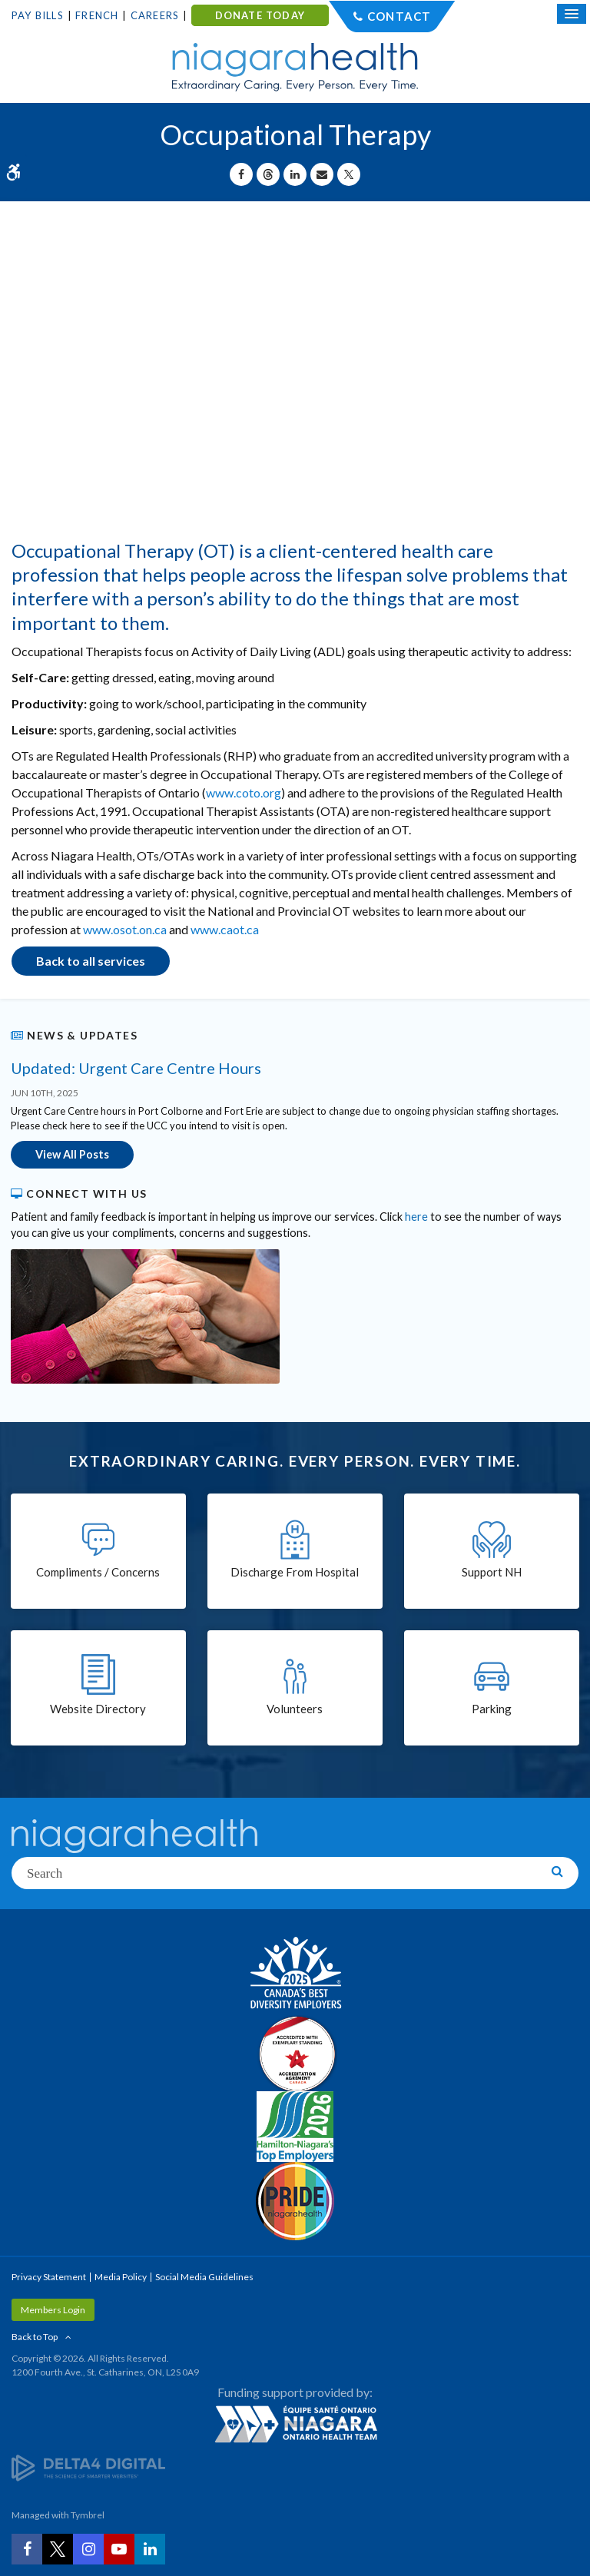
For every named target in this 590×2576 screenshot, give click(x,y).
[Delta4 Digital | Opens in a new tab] (88, 2467)
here (416, 1216)
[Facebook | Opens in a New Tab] (27, 2549)
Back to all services (90, 960)
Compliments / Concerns (98, 1572)
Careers (155, 15)
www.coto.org (243, 792)
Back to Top (35, 2336)
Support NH (492, 1572)
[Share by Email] (321, 174)
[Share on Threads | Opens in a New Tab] (268, 174)
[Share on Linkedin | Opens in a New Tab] (295, 174)
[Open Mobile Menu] (571, 14)
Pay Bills (38, 15)
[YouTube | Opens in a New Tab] (119, 2549)
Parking (492, 1709)
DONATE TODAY (260, 15)
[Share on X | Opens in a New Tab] (348, 174)
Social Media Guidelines (204, 2277)
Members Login (53, 2310)
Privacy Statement (49, 2277)
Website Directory (98, 1709)
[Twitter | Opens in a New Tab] (57, 2549)
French (96, 15)
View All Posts (72, 1154)
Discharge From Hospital (294, 1572)
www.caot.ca (225, 929)
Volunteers (295, 1709)
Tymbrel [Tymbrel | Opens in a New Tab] (87, 2515)
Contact (399, 16)
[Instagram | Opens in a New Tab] (88, 2549)
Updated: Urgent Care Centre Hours (136, 1068)
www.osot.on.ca (125, 929)
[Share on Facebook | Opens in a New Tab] (241, 174)
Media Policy (120, 2277)
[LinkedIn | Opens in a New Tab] (149, 2549)
